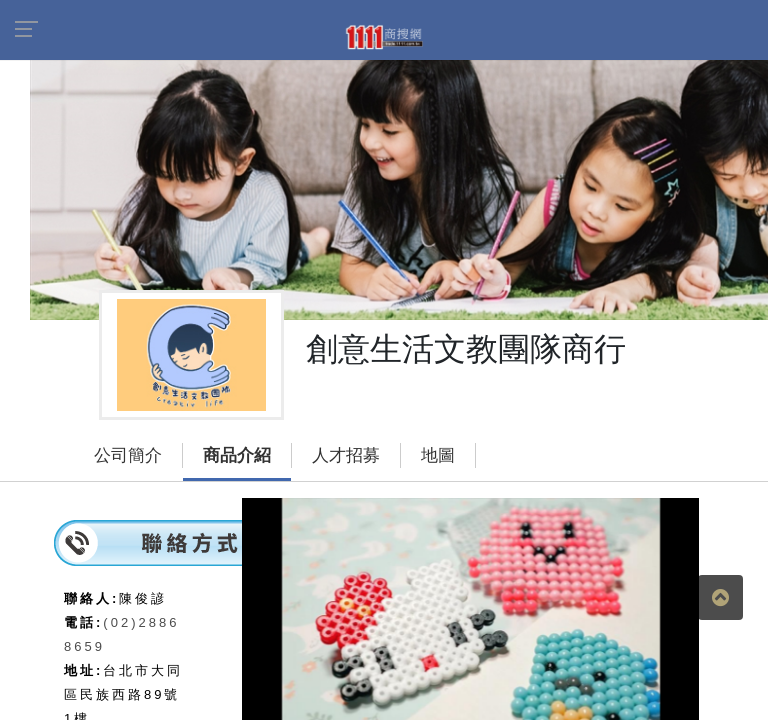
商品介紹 (237, 455)
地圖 (438, 455)
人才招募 (346, 455)
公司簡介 (128, 455)
